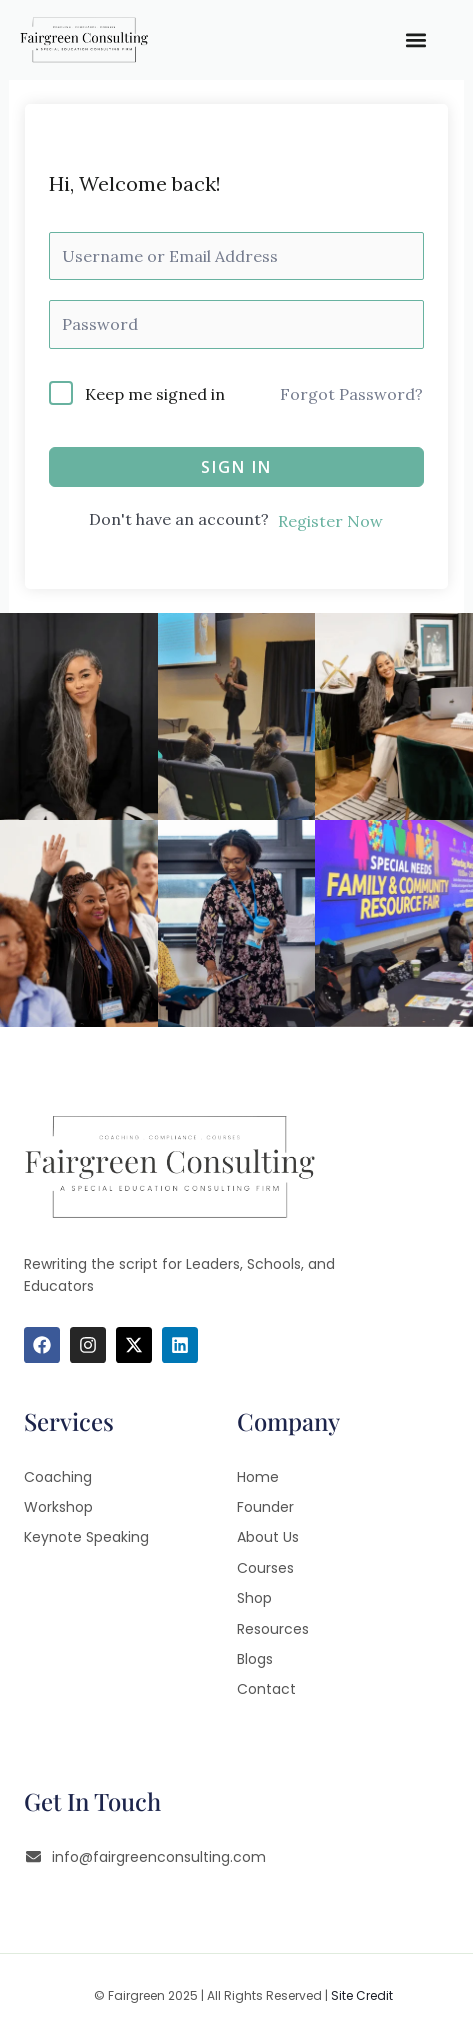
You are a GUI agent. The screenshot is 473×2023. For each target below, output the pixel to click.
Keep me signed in (155, 394)
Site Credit (362, 1995)
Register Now (330, 521)
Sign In (236, 467)
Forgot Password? (351, 394)
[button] (416, 40)
